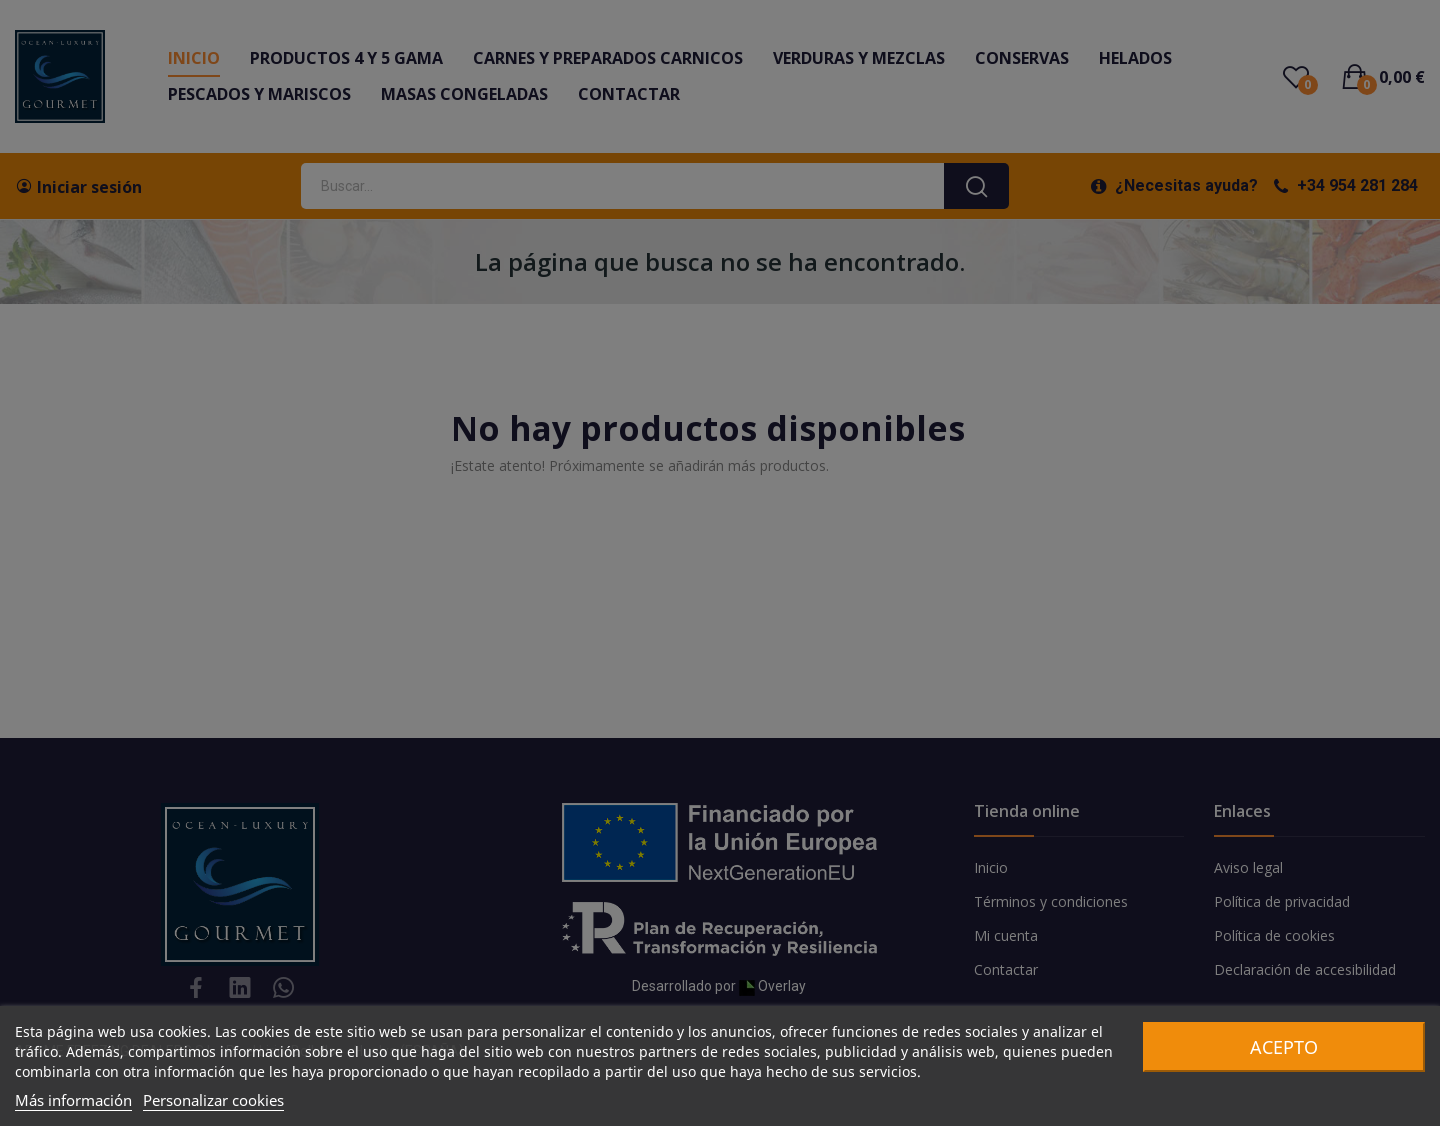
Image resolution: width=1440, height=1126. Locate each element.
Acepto (1284, 1047)
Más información (73, 1100)
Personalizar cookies (213, 1100)
